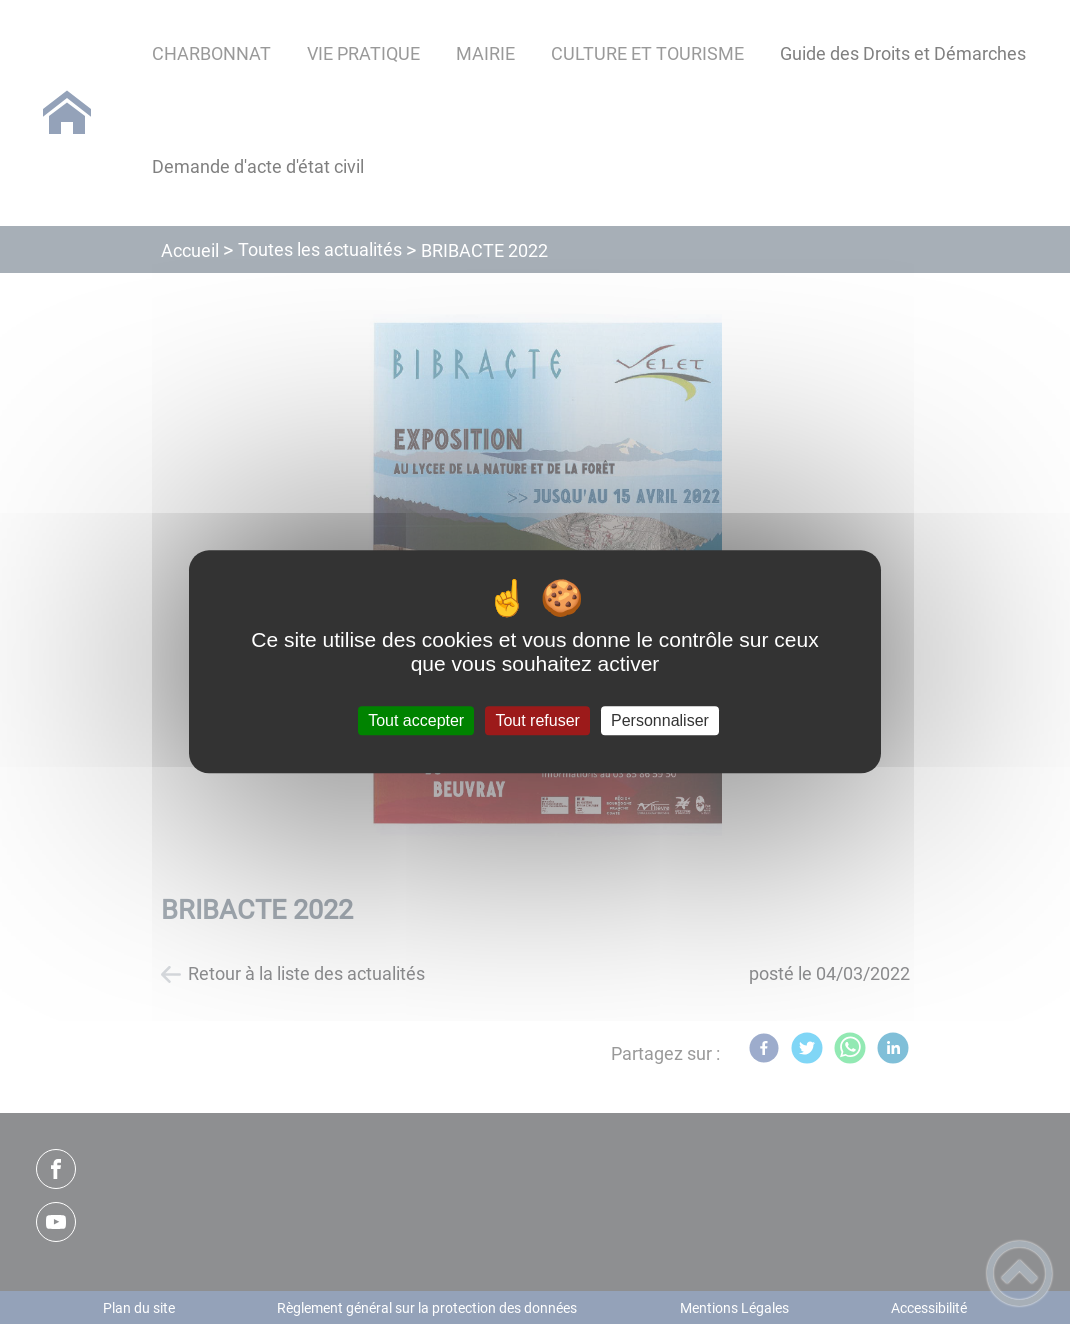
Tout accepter (416, 720)
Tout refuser (537, 720)
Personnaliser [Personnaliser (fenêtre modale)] (660, 720)
